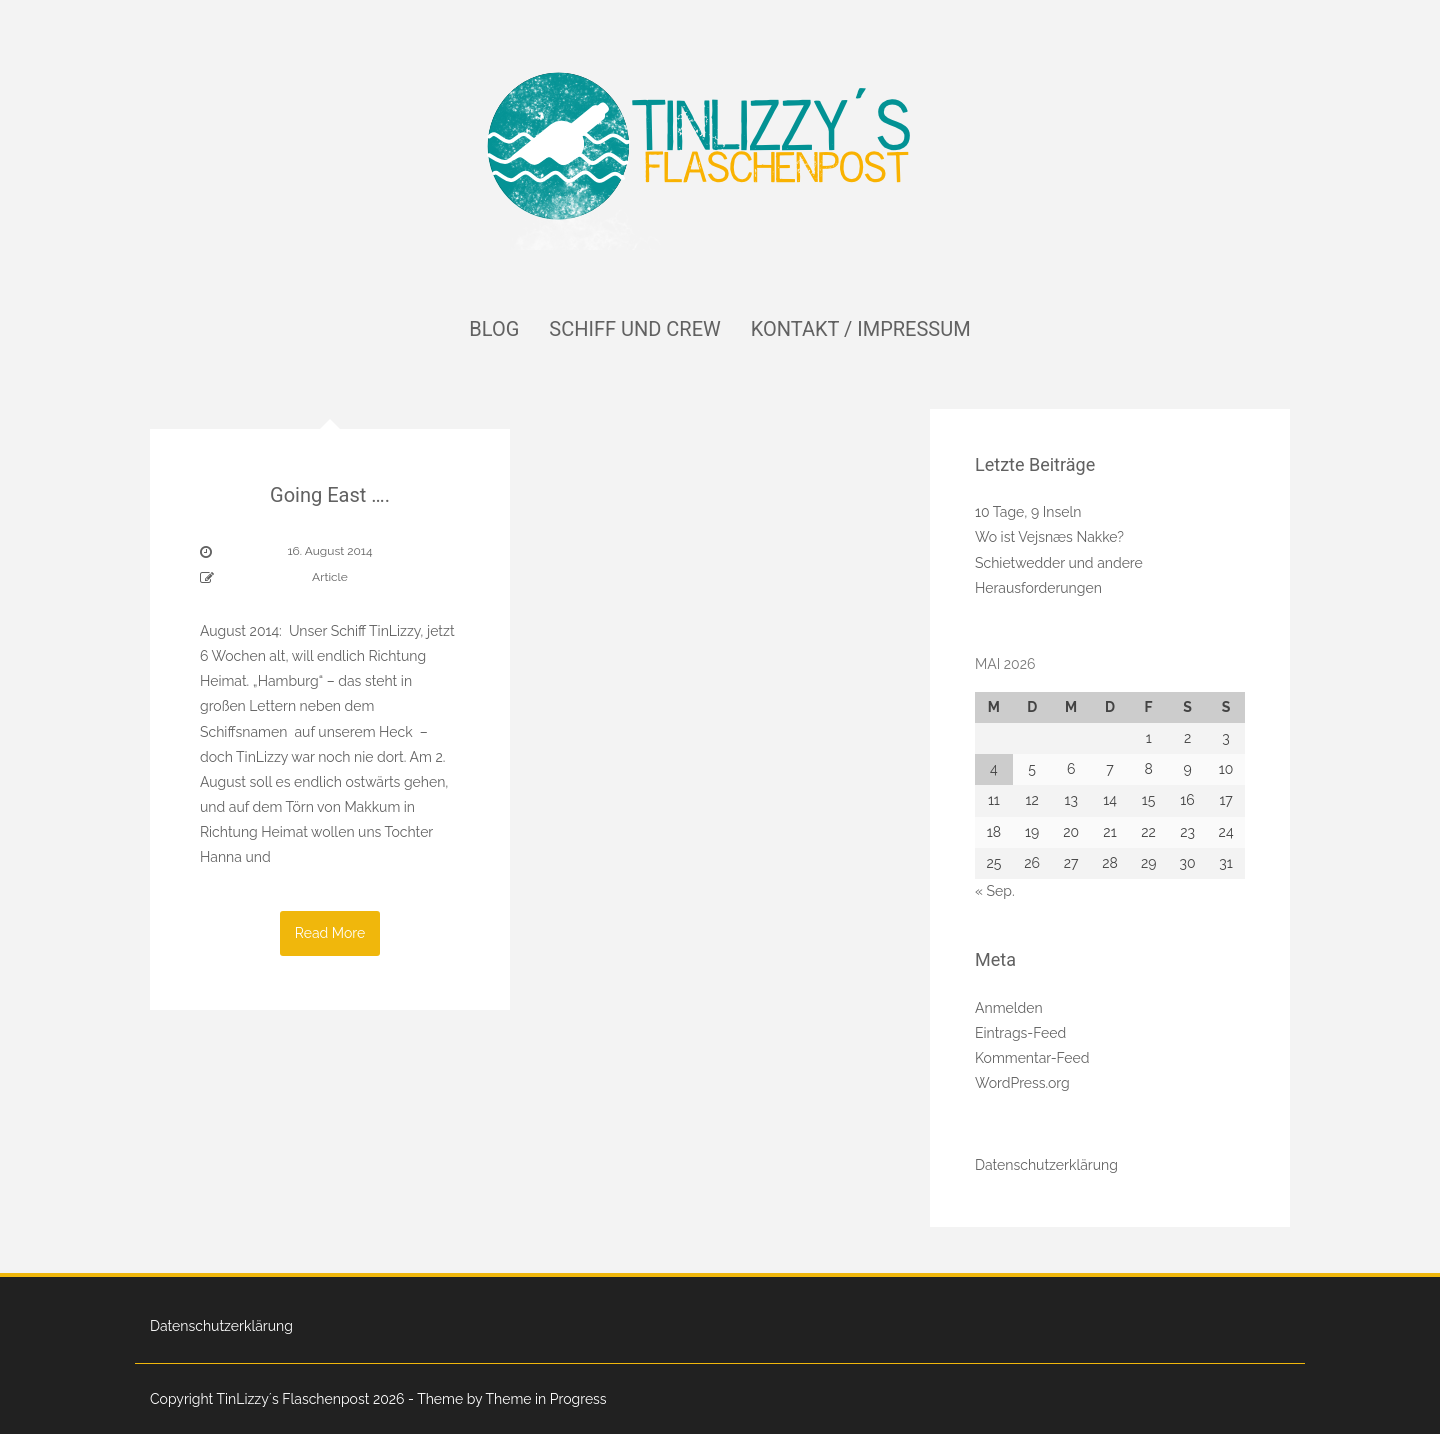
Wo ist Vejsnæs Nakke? (1049, 537)
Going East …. (330, 495)
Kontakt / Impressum (861, 329)
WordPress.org (1022, 1083)
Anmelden (1009, 1008)
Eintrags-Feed (1020, 1033)
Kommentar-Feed (1032, 1058)
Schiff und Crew (634, 329)
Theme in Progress (545, 1399)
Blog (494, 329)
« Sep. (995, 891)
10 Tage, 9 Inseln (1028, 512)
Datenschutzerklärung (1046, 1165)
